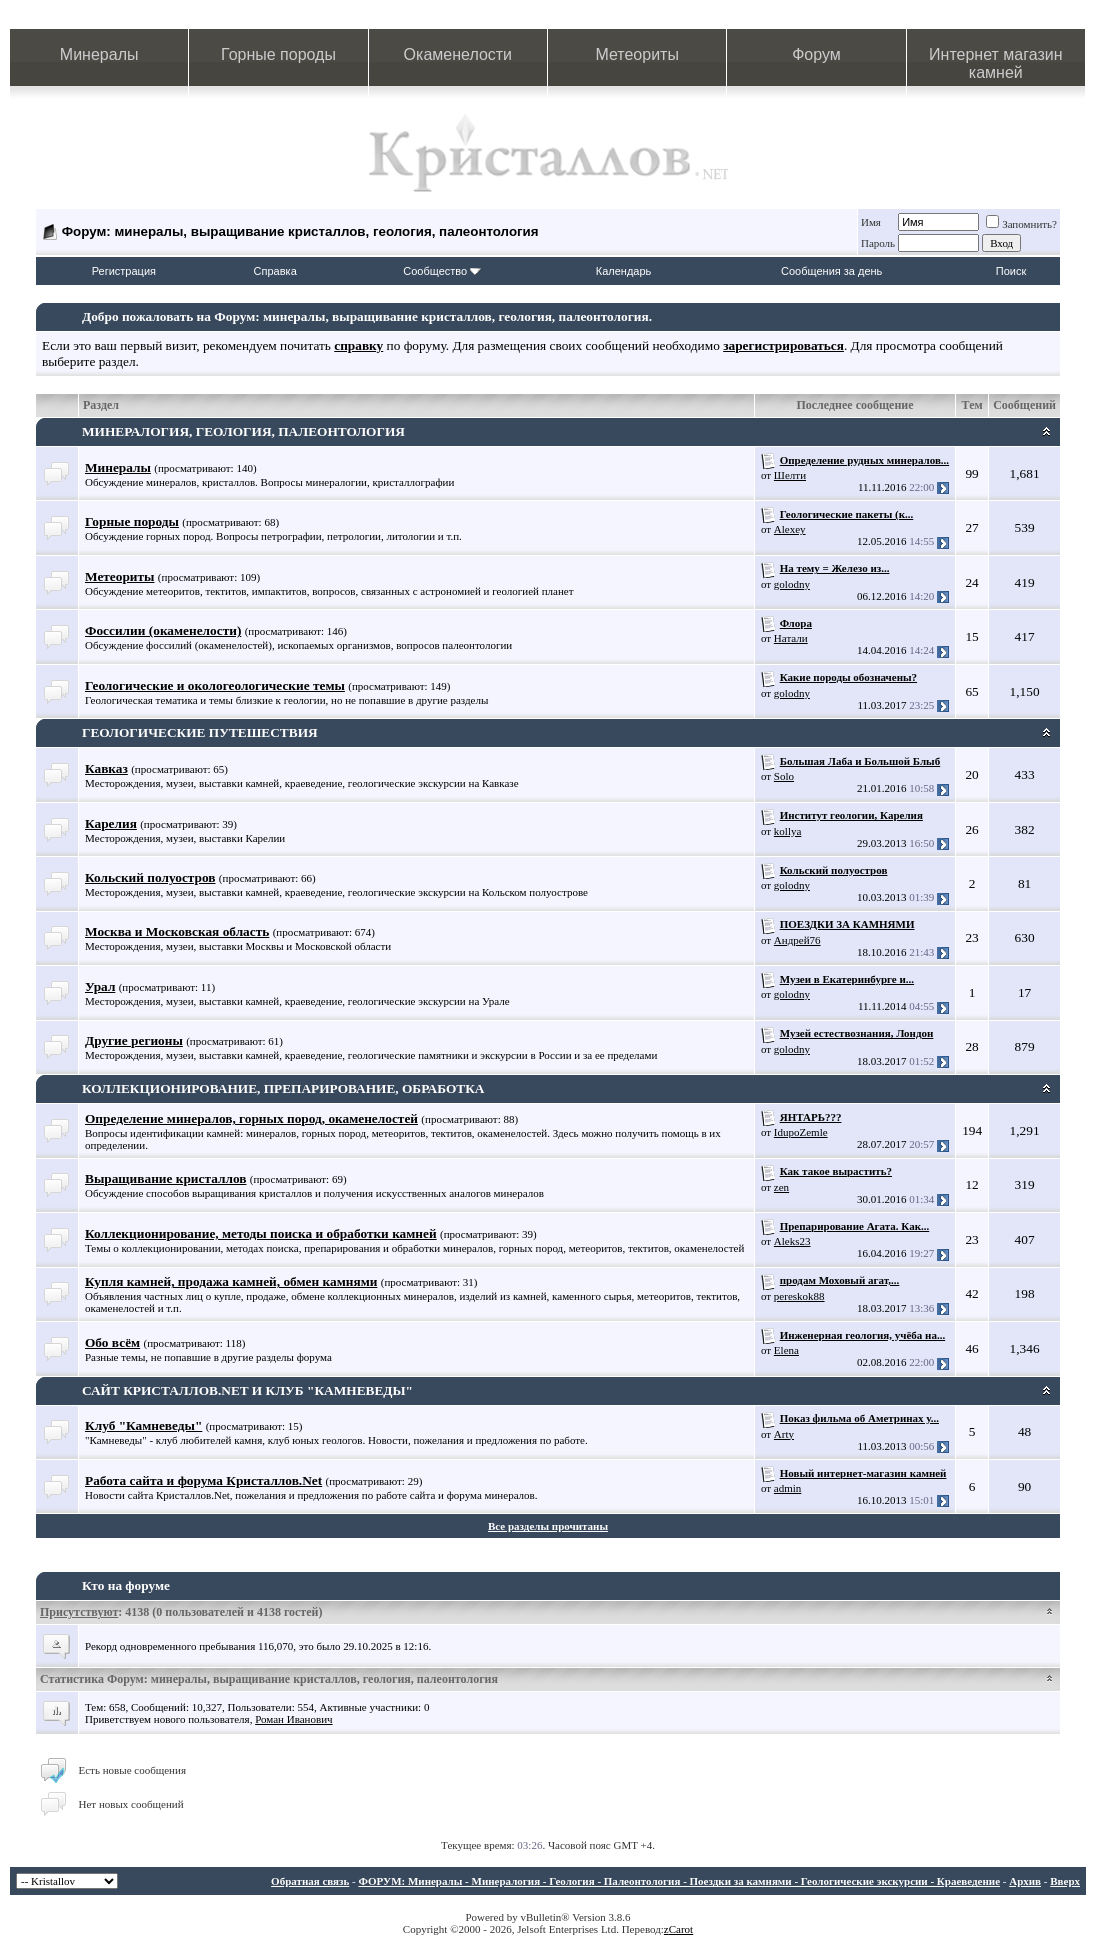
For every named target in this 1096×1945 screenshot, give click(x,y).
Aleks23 (792, 1241)
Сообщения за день (831, 271)
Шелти (790, 475)
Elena (786, 1350)
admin (788, 1488)
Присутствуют (79, 1612)
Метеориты (636, 54)
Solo (784, 776)
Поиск (1011, 271)
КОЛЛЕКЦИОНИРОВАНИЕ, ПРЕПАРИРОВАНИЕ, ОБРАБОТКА (283, 1088)
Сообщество (442, 271)
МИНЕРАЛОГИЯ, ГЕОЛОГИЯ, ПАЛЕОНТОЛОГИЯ (243, 431)
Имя (871, 222)
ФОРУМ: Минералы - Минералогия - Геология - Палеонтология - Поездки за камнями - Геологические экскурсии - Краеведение (679, 1881)
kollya (788, 831)
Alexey (790, 529)
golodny (792, 584)
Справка (275, 271)
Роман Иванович (293, 1719)
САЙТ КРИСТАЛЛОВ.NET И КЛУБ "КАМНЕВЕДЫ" (247, 1390)
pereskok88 (799, 1296)
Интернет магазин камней (995, 63)
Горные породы (278, 54)
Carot (681, 1929)
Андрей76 (797, 940)
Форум (816, 54)
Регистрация (124, 271)
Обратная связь (310, 1881)
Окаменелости (458, 54)
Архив (1025, 1881)
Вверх (1065, 1881)
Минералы (99, 54)
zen (781, 1187)
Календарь (624, 271)
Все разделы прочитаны (548, 1526)
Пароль (878, 243)
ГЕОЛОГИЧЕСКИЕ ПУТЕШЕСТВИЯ (200, 732)
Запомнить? (1021, 224)
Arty (784, 1434)
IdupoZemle (801, 1132)
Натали (791, 638)
